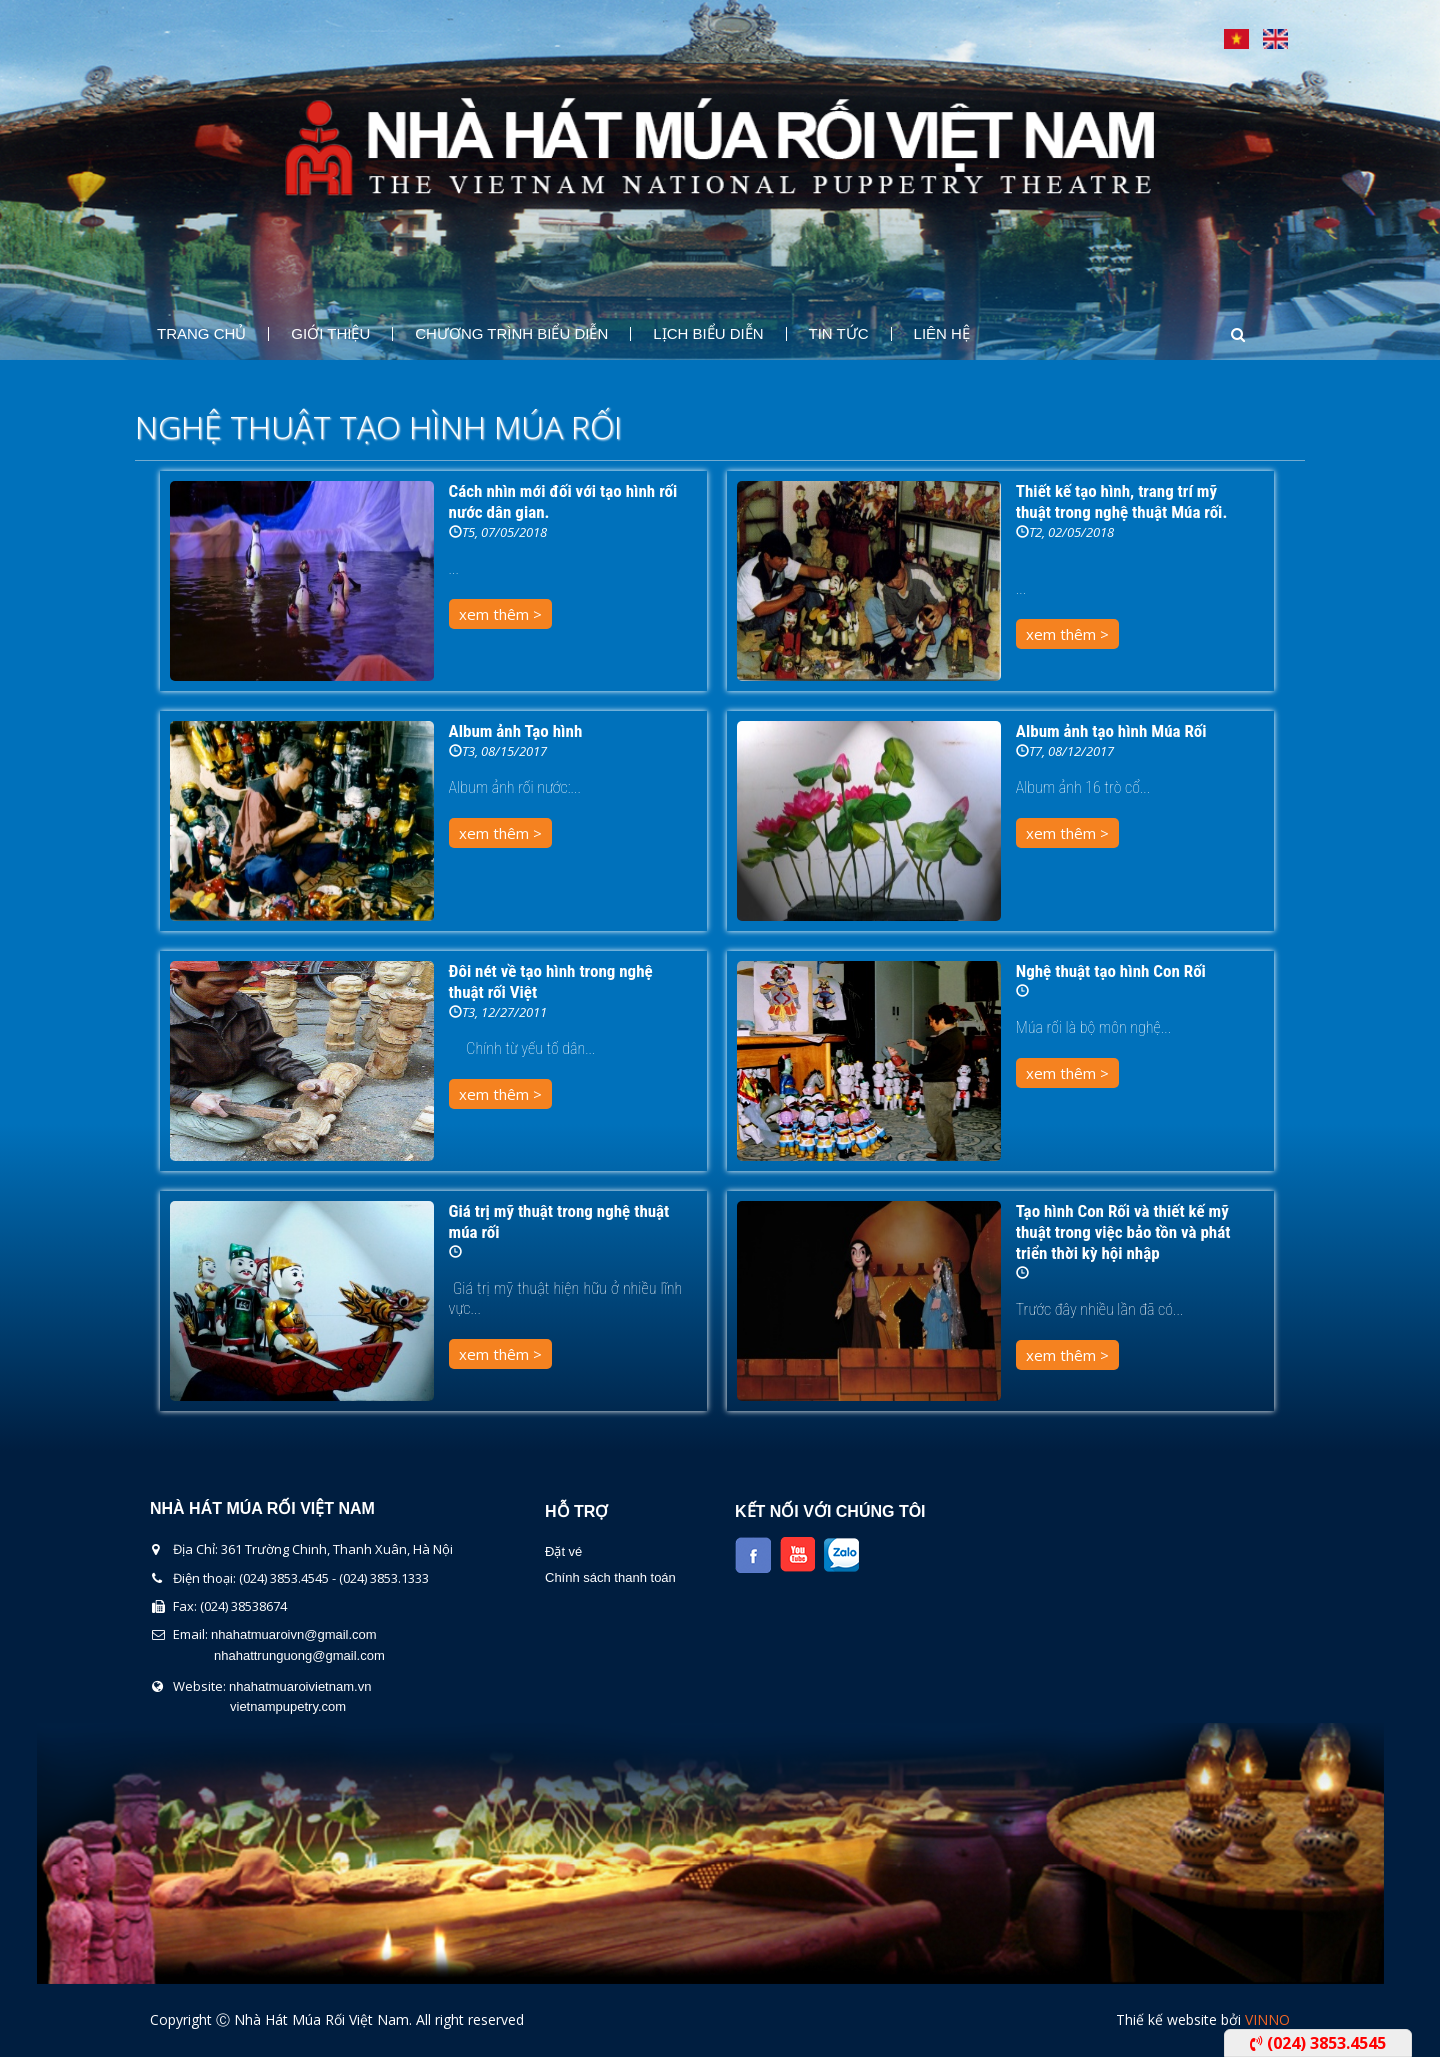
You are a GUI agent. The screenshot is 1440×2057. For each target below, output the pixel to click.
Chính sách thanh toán (610, 1577)
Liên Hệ (942, 334)
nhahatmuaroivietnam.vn (300, 1686)
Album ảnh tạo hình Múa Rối (1111, 731)
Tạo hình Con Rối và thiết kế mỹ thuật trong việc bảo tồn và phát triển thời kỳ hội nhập (1123, 1232)
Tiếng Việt (1236, 39)
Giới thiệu (330, 334)
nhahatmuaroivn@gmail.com (294, 1634)
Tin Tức (839, 334)
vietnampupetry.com (288, 1706)
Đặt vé (563, 1551)
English (1275, 39)
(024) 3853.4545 (1318, 2043)
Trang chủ (201, 334)
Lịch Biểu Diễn (708, 334)
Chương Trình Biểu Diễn (511, 334)
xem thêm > (500, 614)
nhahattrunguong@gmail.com (299, 1655)
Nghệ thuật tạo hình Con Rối (1111, 971)
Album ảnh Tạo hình (516, 731)
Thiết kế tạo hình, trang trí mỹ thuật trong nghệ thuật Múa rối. (1122, 501)
